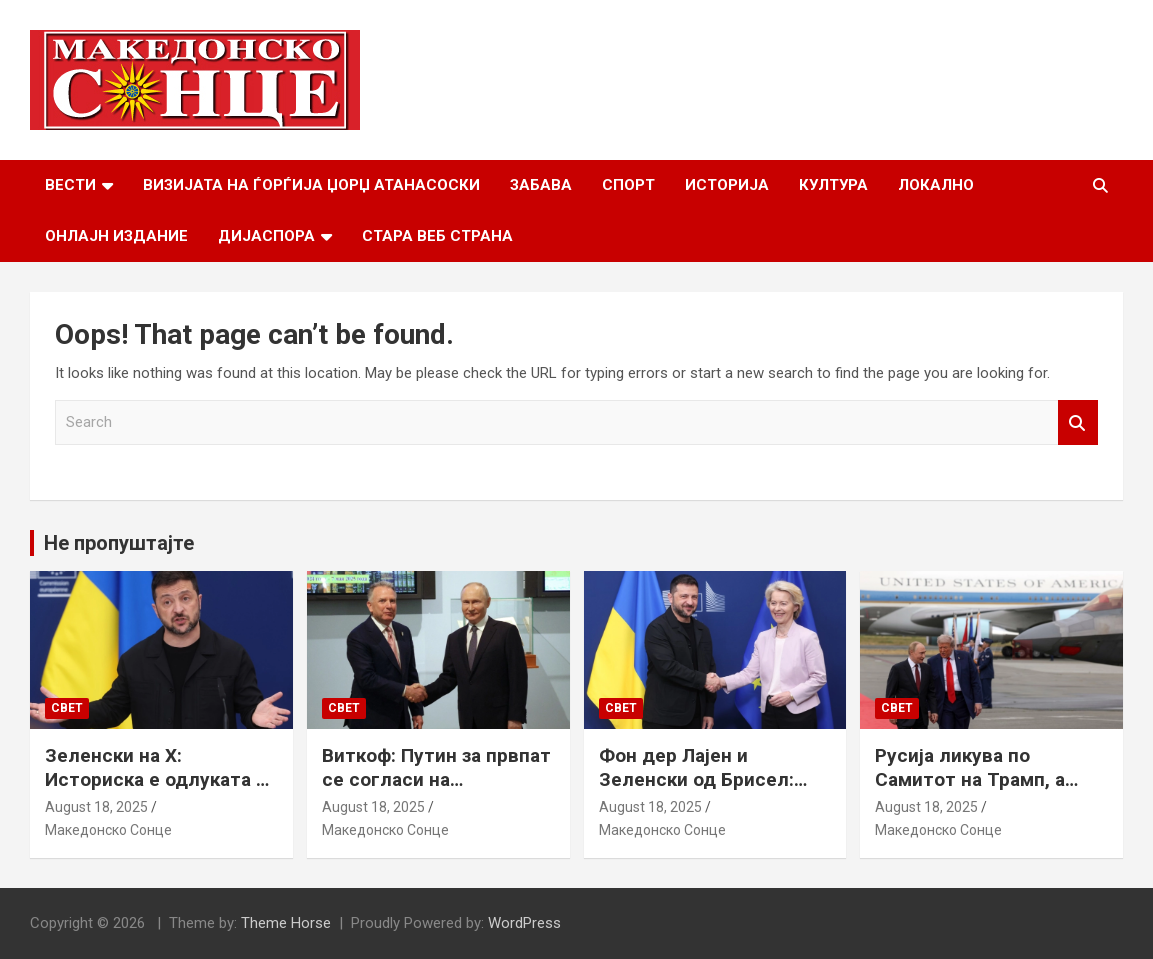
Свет (67, 708)
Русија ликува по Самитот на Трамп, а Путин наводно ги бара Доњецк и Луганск (980, 792)
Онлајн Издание (116, 236)
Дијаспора (266, 236)
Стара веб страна (437, 236)
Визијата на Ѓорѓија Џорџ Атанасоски (311, 185)
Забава (541, 185)
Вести (70, 185)
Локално (936, 185)
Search (1078, 422)
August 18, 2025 (96, 807)
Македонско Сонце (108, 830)
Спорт (628, 185)
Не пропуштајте (119, 543)
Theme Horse (286, 923)
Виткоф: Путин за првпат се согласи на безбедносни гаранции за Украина (436, 792)
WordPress (524, 923)
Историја (727, 185)
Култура (833, 185)
